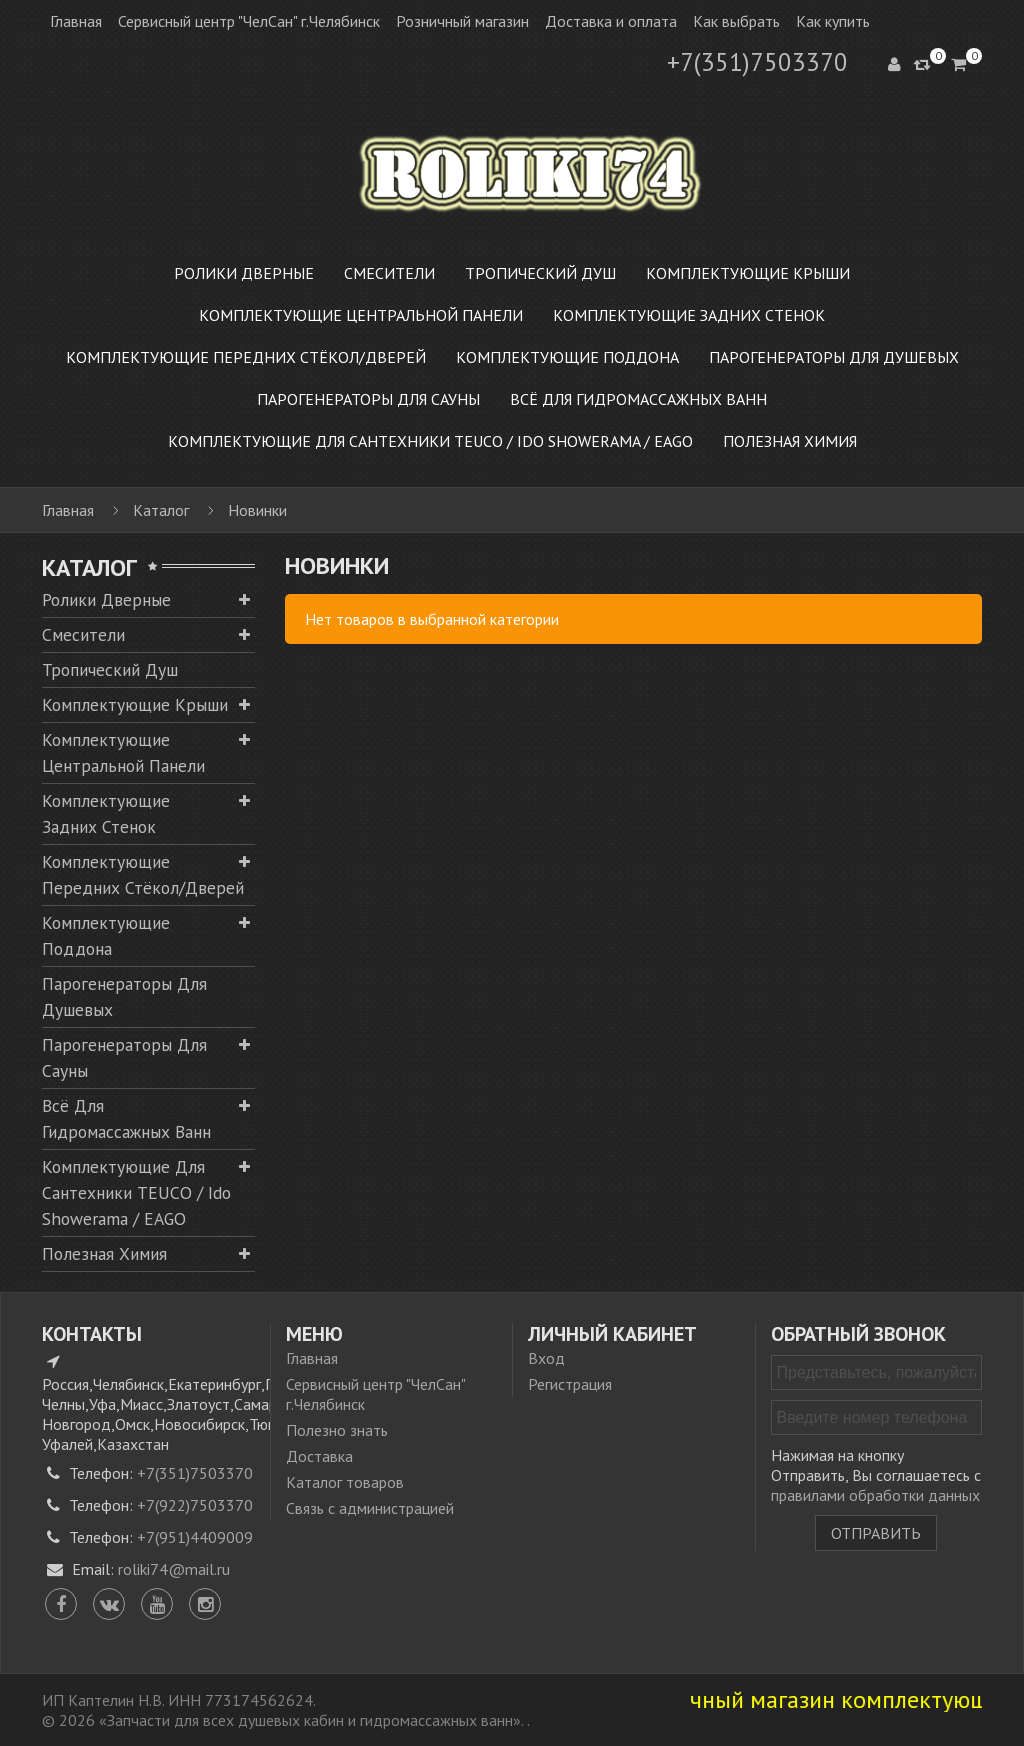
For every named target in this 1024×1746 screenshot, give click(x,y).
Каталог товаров (345, 1482)
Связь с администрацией (370, 1508)
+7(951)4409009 (195, 1537)
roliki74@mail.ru (174, 1569)
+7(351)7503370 (757, 62)
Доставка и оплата (611, 21)
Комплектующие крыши (135, 704)
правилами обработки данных (875, 1495)
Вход (546, 1358)
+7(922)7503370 (195, 1505)
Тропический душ (110, 669)
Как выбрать (736, 21)
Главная (76, 21)
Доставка (319, 1456)
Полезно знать (337, 1430)
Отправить (876, 1533)
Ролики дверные (106, 599)
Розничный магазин (462, 21)
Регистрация (570, 1384)
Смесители (83, 634)
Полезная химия (104, 1253)
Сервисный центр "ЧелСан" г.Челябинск (249, 21)
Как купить (833, 21)
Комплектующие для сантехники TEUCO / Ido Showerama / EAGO (136, 1192)
